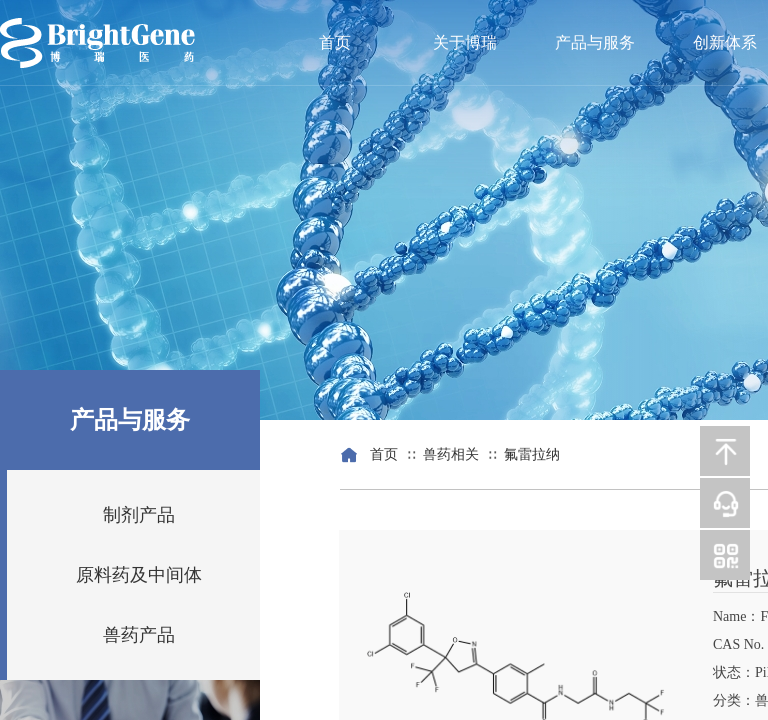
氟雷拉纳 (532, 454)
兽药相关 (451, 454)
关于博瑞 (465, 42)
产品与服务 (595, 42)
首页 (335, 42)
